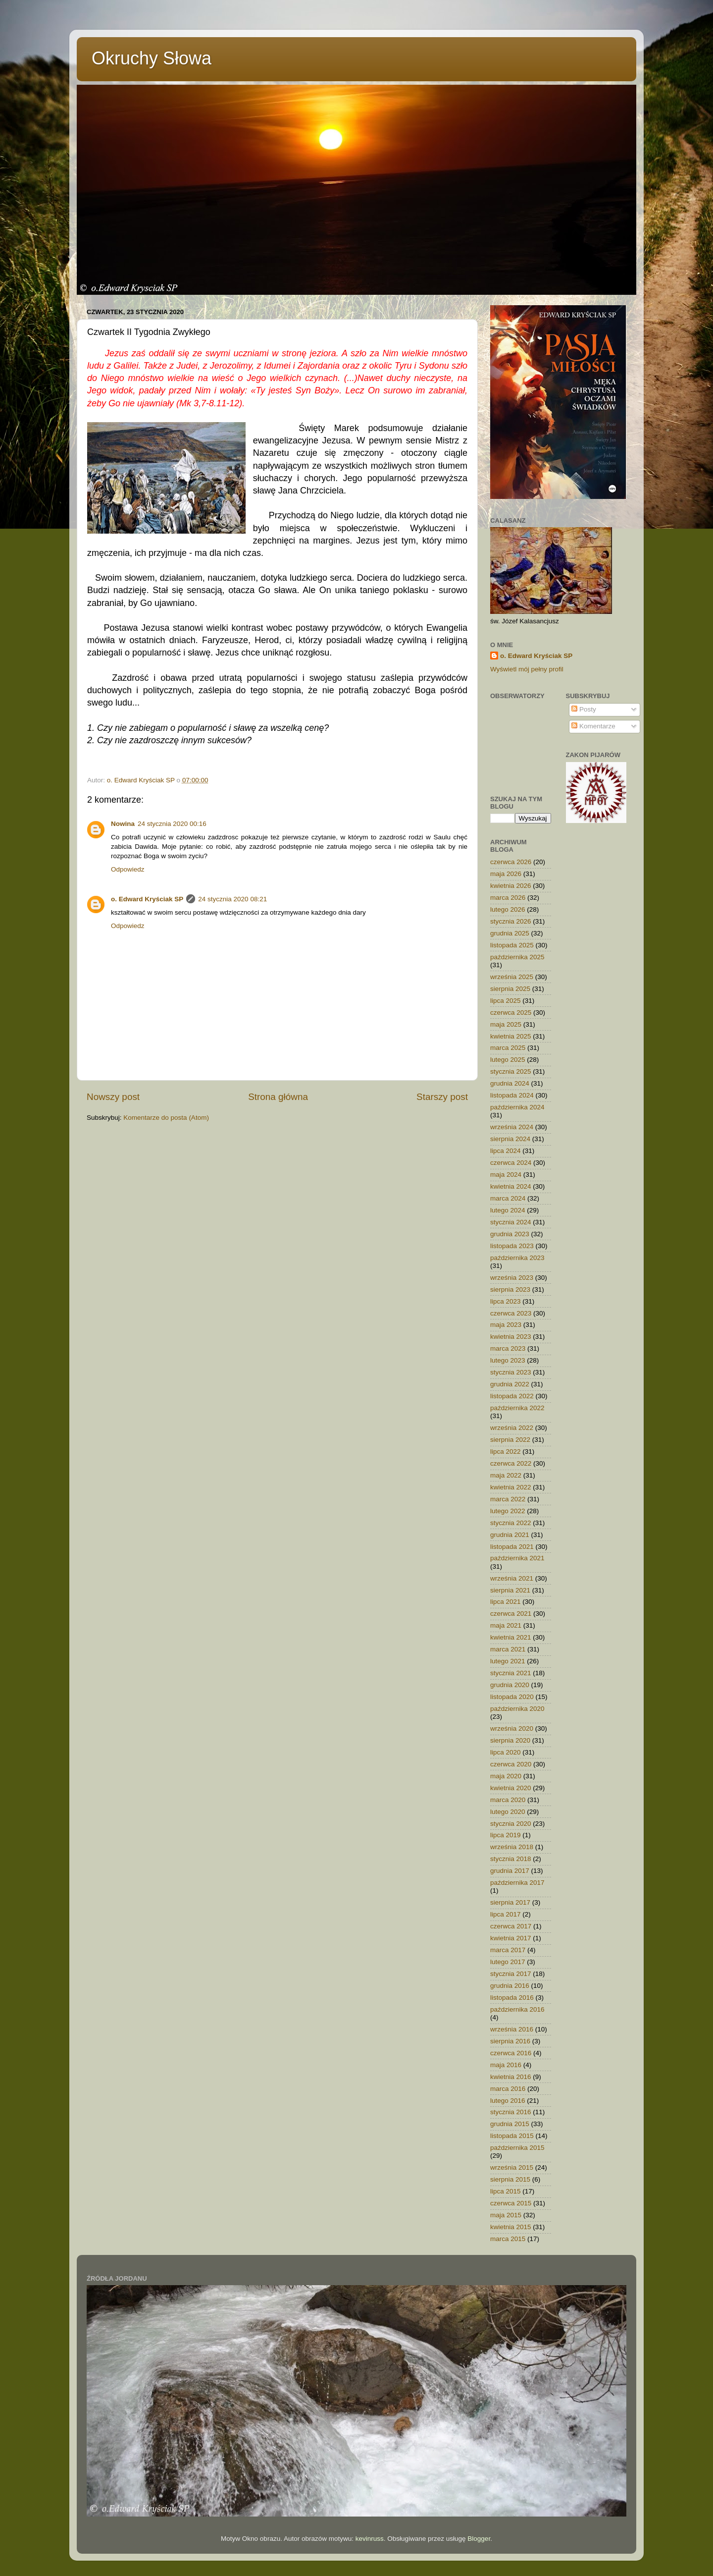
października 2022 (517, 1408)
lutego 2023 (507, 1360)
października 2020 (517, 1708)
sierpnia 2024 (510, 1139)
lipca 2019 (505, 1835)
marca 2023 (507, 1348)
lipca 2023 (505, 1301)
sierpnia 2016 (510, 2041)
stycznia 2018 (510, 1859)
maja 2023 (505, 1324)
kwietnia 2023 (510, 1336)
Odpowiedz (128, 869)
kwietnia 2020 (510, 1788)
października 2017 (517, 1882)
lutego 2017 (507, 1962)
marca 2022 (507, 1499)
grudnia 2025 (509, 933)
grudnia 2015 (509, 2124)
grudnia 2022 (509, 1384)
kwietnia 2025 (510, 1036)
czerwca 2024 (510, 1162)
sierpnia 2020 (510, 1740)
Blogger (478, 2538)
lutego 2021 (507, 1661)
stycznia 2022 (510, 1523)
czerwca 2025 (510, 1012)
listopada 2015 (512, 2135)
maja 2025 (505, 1024)
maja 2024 (505, 1174)
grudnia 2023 (509, 1234)
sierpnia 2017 (510, 1902)
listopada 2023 (512, 1246)
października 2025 (517, 957)
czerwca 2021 (510, 1613)
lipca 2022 (505, 1451)
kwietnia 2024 (510, 1186)
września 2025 (511, 977)
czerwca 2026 (510, 862)
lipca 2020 (505, 1752)
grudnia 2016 (509, 1985)
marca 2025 (507, 1047)
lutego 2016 (507, 2100)
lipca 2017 (505, 1914)
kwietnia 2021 (510, 1637)
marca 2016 (507, 2088)
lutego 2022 (507, 1511)
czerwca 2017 (510, 1926)
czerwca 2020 (510, 1764)
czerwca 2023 (510, 1313)
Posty (583, 709)
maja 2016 (505, 2065)
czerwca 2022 (510, 1463)
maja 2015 (505, 2215)
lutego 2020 (507, 1811)
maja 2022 (505, 1475)
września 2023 (511, 1277)
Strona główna (278, 1097)
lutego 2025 (507, 1059)
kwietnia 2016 (510, 2077)
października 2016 (517, 2009)
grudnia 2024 (509, 1083)
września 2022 (511, 1427)
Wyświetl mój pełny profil (526, 669)
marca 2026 (507, 897)
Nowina (123, 823)
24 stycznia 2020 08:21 (232, 899)
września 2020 (511, 1728)
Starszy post (442, 1097)
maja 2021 (505, 1625)
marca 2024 (507, 1198)
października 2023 (517, 1257)
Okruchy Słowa (151, 58)
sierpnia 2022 (510, 1439)
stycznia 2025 (510, 1071)
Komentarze (593, 726)
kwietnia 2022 (510, 1487)
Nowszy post (113, 1097)
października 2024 (517, 1107)
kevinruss (370, 2538)
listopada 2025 (512, 945)
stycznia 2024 (510, 1222)
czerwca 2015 (510, 2203)
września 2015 (511, 2167)
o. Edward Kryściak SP (147, 899)
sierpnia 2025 (510, 988)
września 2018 (511, 1847)
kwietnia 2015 (510, 2227)
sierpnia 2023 (510, 1289)
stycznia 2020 (510, 1823)
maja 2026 (505, 873)
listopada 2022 (512, 1396)
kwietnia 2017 (510, 1938)
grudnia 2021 (509, 1534)
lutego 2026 (507, 909)
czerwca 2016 (510, 2053)
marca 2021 (507, 1649)
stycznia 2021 (510, 1673)
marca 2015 (507, 2239)
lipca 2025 (505, 1000)
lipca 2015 (505, 2191)
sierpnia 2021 (510, 1590)
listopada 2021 (512, 1546)
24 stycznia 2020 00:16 (172, 823)
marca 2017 (507, 1950)
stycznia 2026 (510, 921)
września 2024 (511, 1127)
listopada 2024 (512, 1095)
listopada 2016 (512, 1997)
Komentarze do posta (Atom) (166, 1117)
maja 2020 (505, 1776)
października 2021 (517, 1558)
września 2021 (511, 1578)
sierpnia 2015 (510, 2179)
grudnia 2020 (509, 1685)
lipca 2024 (505, 1150)
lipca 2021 (505, 1601)
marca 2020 (507, 1800)
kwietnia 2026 (510, 885)
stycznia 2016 (510, 2112)
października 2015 (517, 2147)
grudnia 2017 (509, 1870)
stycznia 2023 (510, 1372)
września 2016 (511, 2029)
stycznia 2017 (510, 1973)
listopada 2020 (512, 1696)
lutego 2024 (507, 1210)
